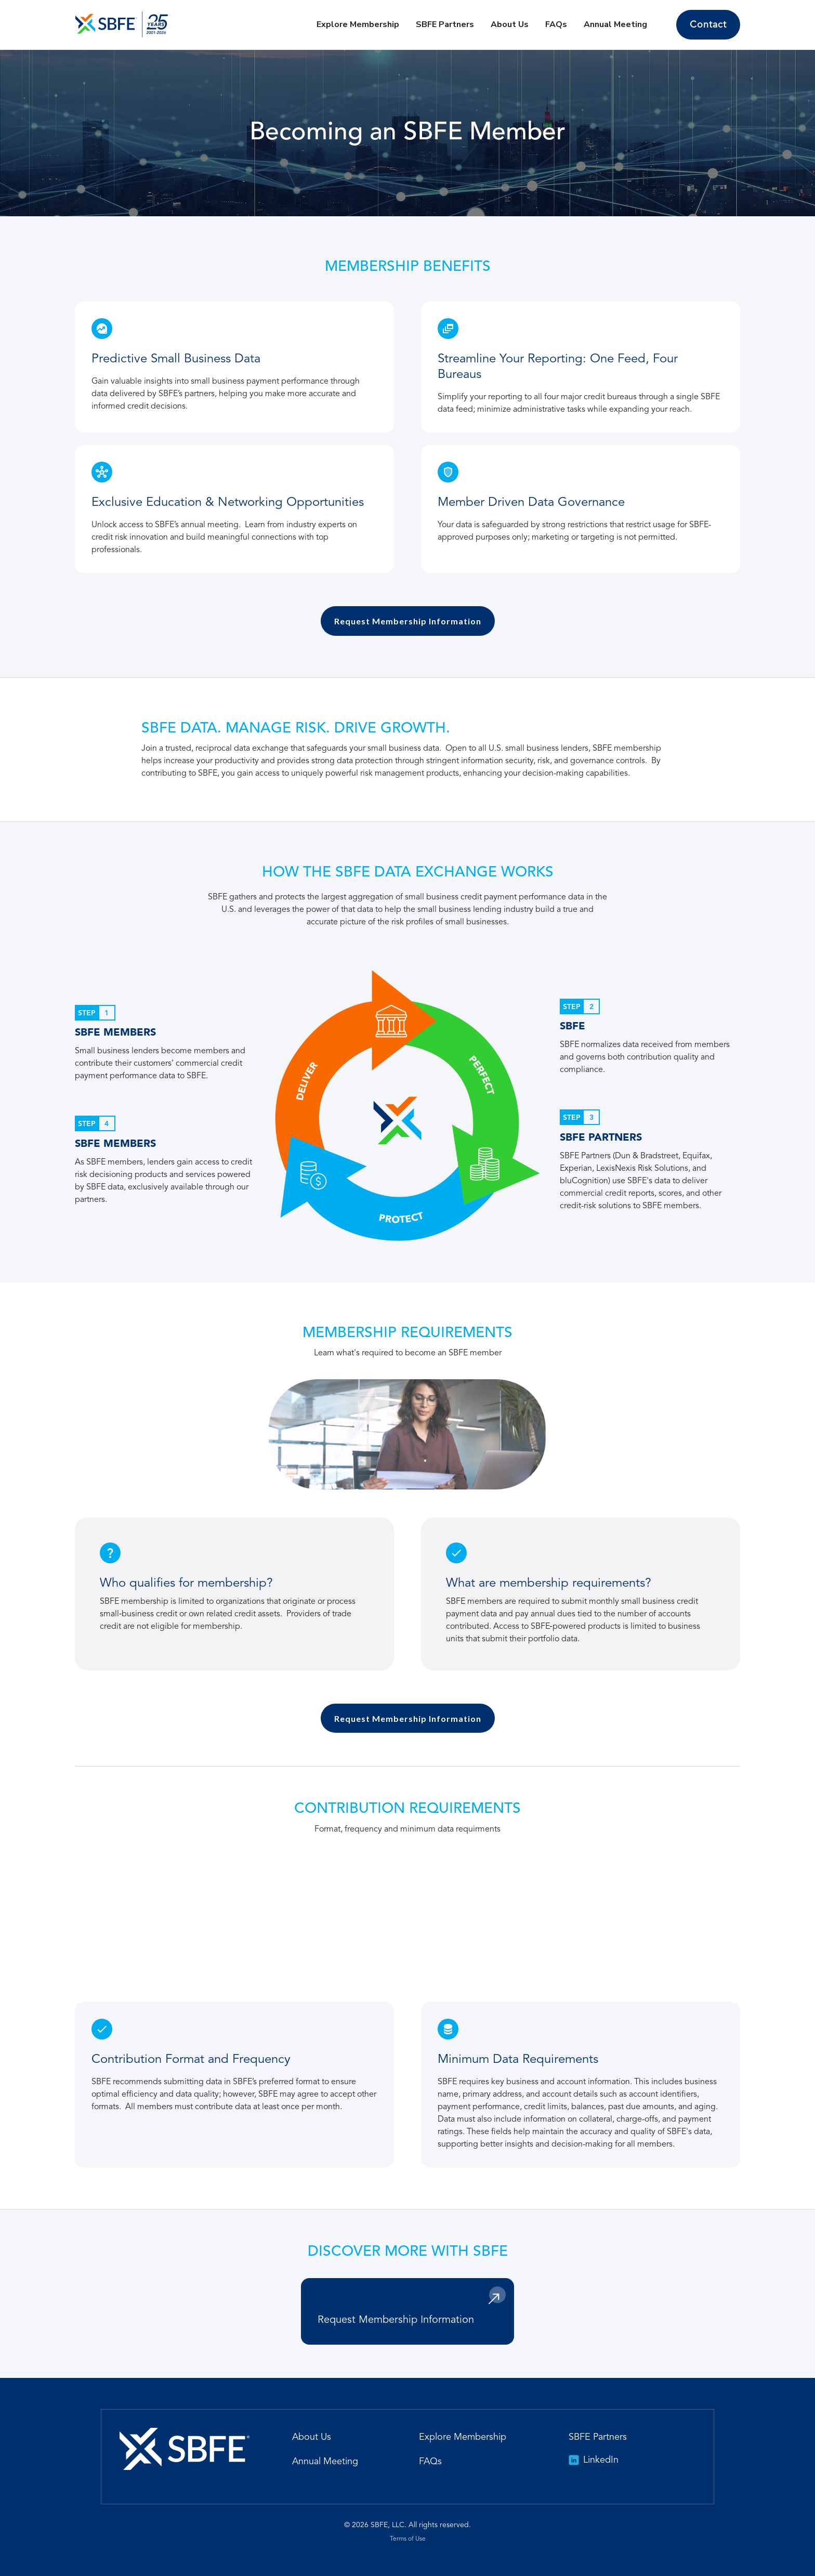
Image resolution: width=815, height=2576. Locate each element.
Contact (708, 25)
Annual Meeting (615, 24)
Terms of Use (408, 2539)
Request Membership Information (407, 621)
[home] (121, 24)
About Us (510, 24)
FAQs (556, 24)
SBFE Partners (445, 24)
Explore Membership (358, 24)
